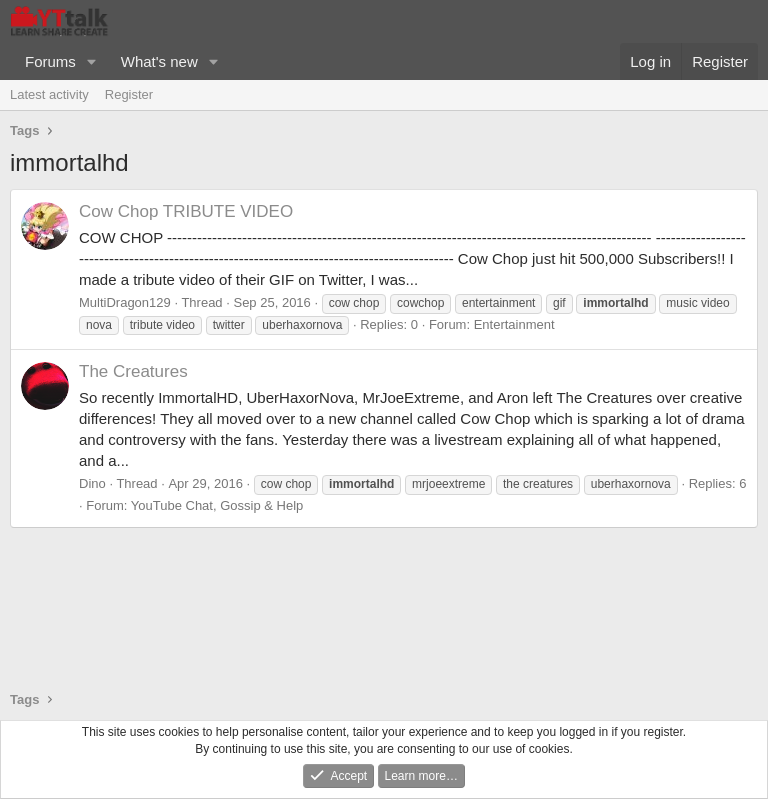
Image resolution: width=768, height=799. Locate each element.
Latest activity (49, 94)
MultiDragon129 (125, 302)
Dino (92, 483)
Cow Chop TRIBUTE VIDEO (186, 211)
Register (129, 94)
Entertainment (514, 324)
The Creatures (133, 371)
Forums (50, 61)
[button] (92, 61)
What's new (159, 61)
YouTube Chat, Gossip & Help (217, 505)
